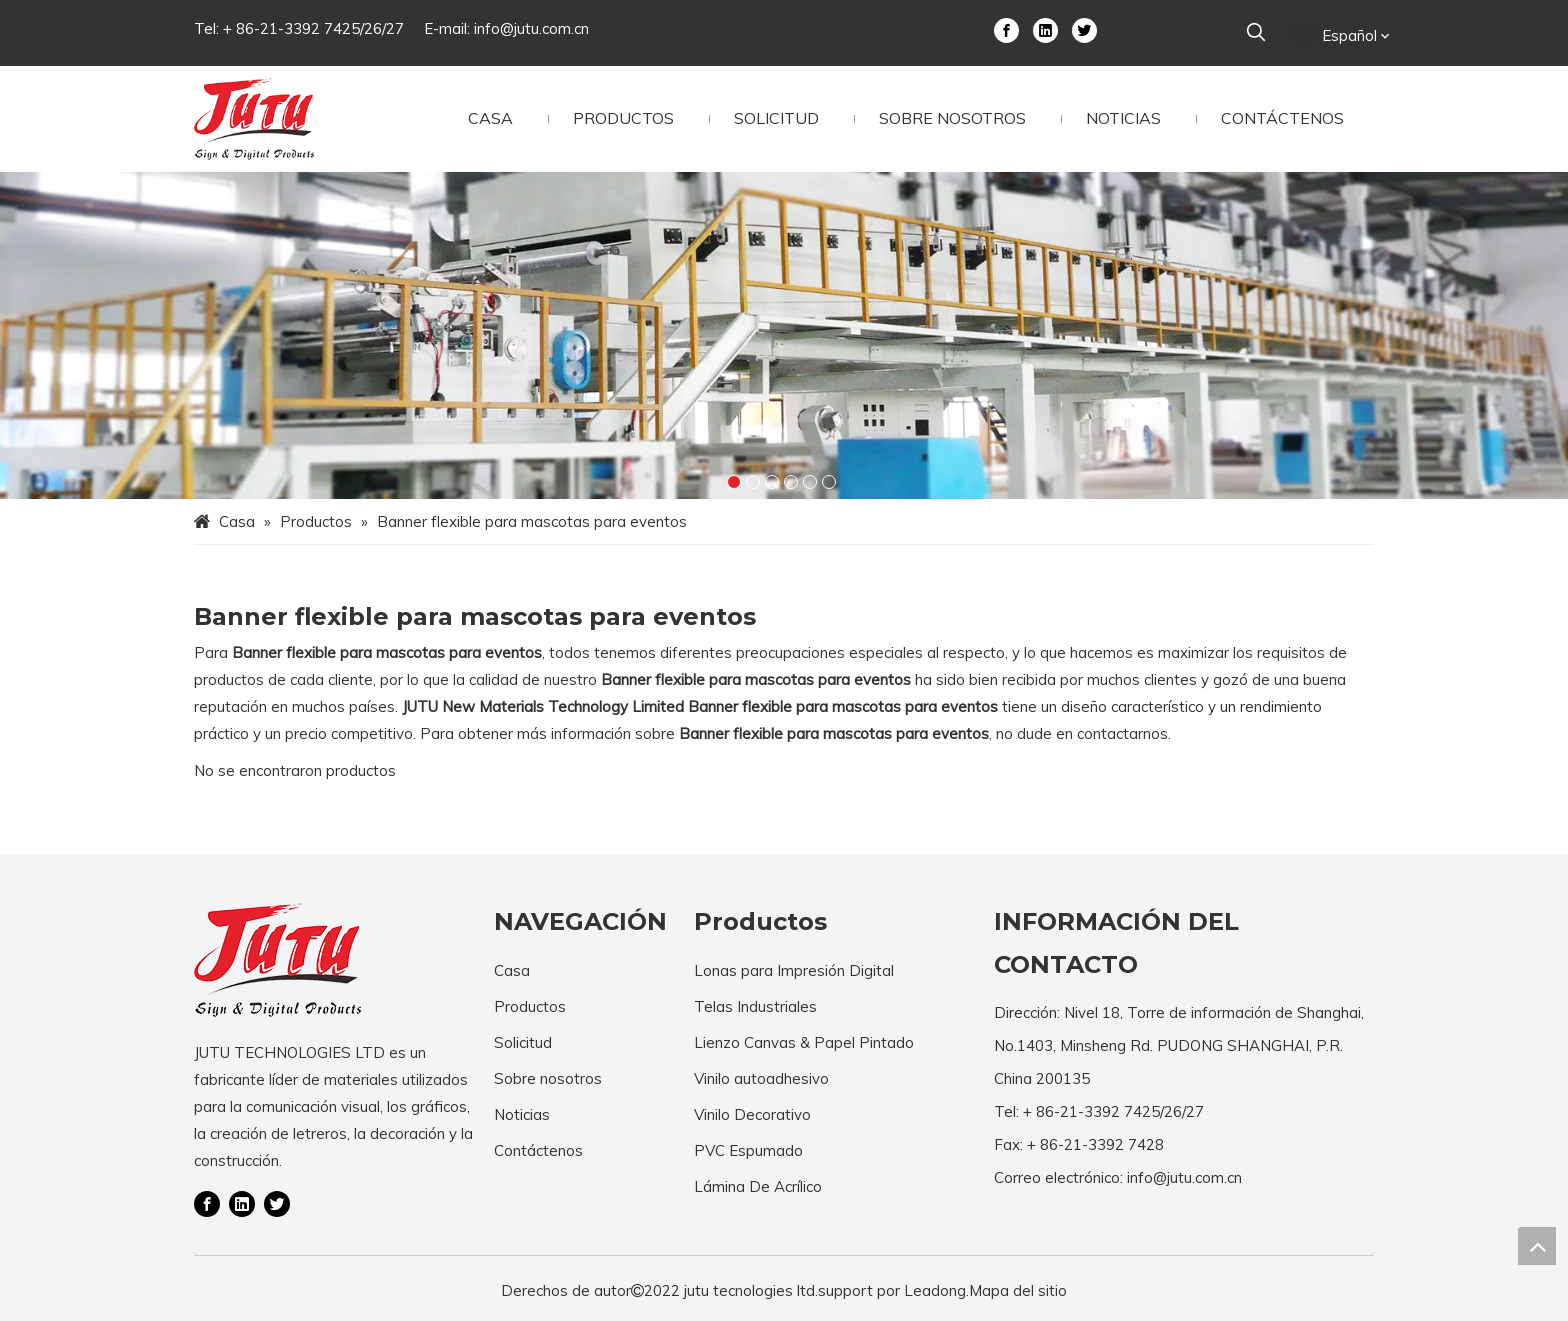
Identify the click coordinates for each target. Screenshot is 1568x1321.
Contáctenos (538, 1150)
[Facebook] (1006, 29)
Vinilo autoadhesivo (761, 1078)
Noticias (522, 1114)
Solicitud (523, 1042)
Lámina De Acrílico (758, 1186)
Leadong (935, 1290)
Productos (530, 1006)
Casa (512, 970)
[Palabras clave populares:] (1256, 33)
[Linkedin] (1045, 29)
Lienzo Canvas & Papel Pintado (804, 1042)
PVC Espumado (748, 1150)
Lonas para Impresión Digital (794, 970)
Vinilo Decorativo (752, 1114)
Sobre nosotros (548, 1078)
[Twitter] (1084, 29)
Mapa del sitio (1018, 1290)
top (1537, 1246)
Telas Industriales (755, 1006)
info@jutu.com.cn (531, 28)
